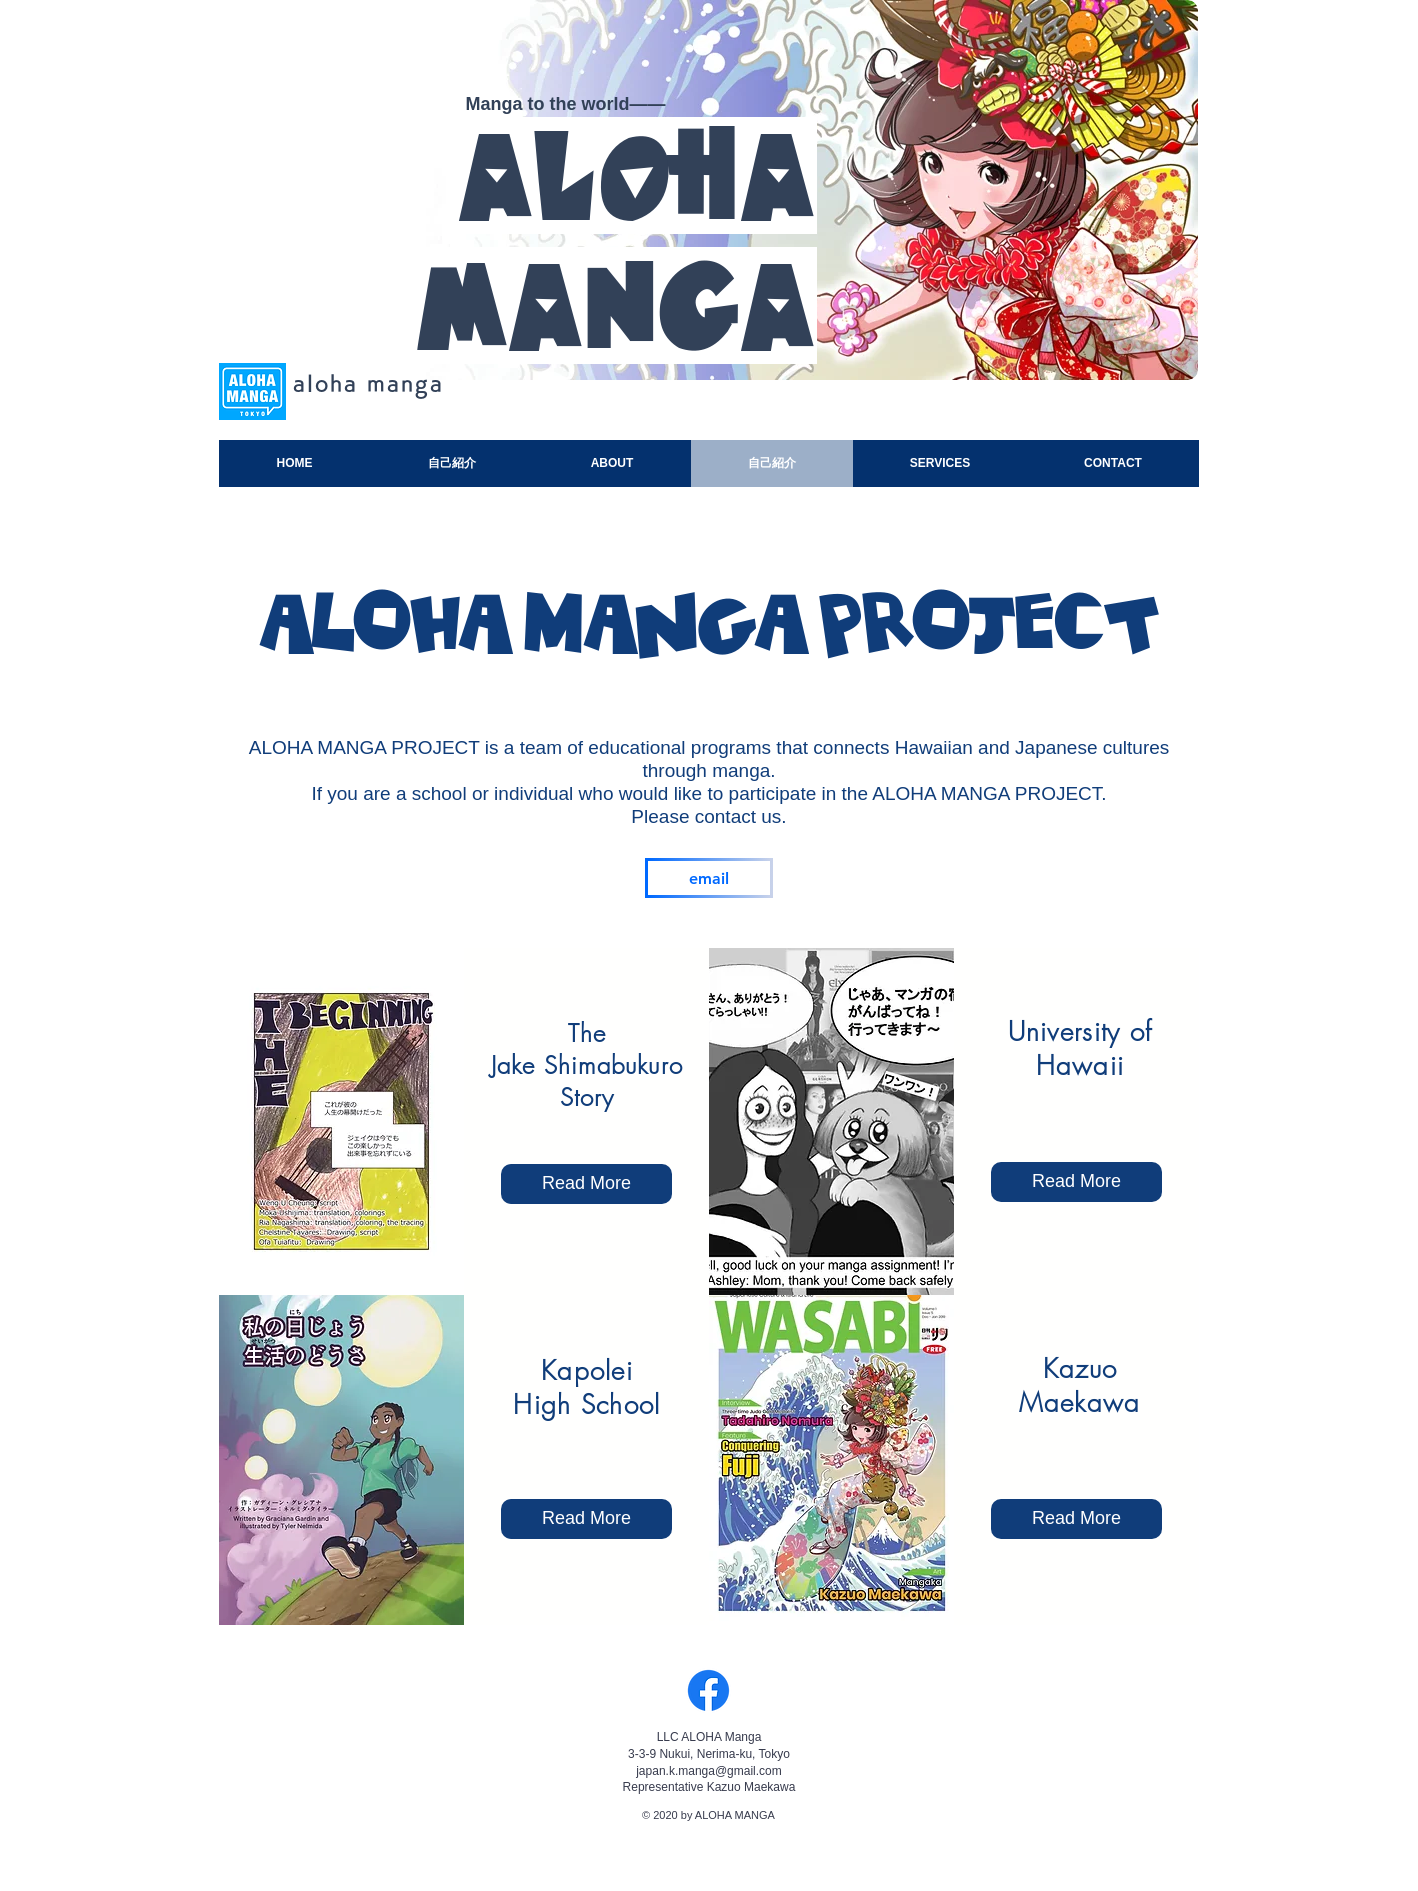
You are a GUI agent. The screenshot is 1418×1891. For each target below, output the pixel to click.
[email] (709, 878)
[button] (1076, 1519)
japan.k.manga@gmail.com (709, 1771)
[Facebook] (708, 1690)
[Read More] (586, 1519)
